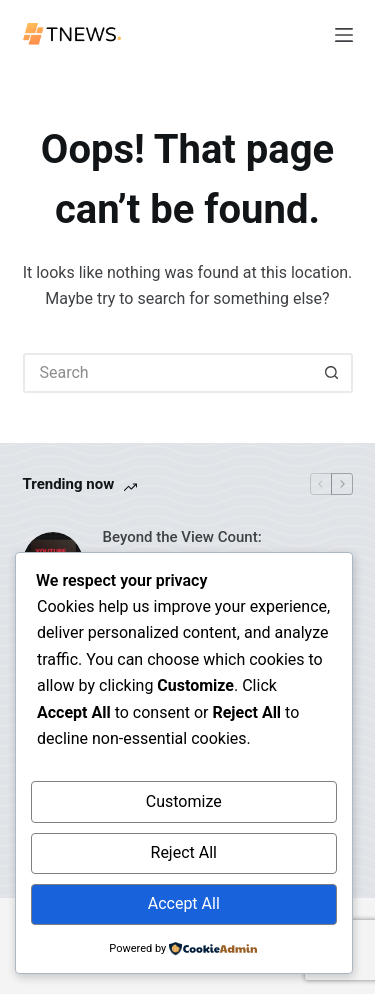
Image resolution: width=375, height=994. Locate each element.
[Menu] (344, 35)
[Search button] (333, 373)
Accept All (184, 903)
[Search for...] (168, 373)
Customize (184, 801)
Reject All (184, 852)
